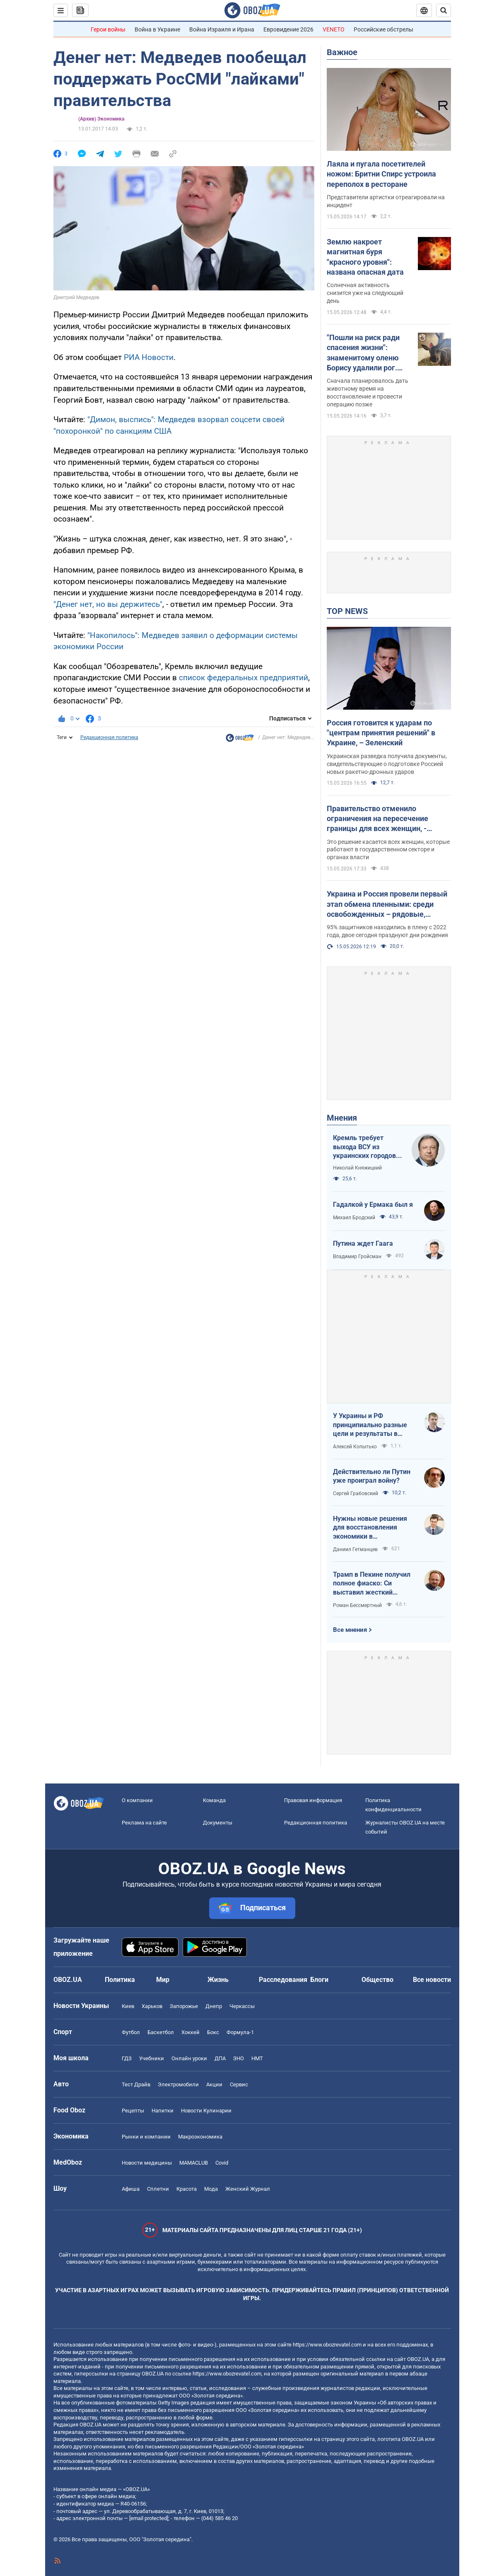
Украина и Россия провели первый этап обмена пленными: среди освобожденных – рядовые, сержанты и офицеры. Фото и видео (387, 904)
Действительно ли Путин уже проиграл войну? (371, 1476)
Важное (342, 52)
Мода (211, 2189)
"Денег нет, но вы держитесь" (107, 604)
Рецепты (133, 2110)
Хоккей (190, 2032)
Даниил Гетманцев (355, 1549)
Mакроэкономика (200, 2137)
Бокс (213, 2032)
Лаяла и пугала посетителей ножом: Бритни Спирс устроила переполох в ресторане (381, 173)
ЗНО (238, 2058)
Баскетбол (160, 2032)
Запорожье (184, 2006)
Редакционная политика (109, 737)
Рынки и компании (146, 2137)
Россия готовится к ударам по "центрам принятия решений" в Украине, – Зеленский (381, 732)
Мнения (342, 1118)
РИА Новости (149, 357)
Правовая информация (313, 1800)
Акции (214, 2084)
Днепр (213, 2006)
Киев (128, 2006)
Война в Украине (157, 29)
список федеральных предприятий (243, 677)
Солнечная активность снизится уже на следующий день (365, 293)
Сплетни (158, 2189)
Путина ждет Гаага (363, 1243)
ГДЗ (127, 2058)
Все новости (432, 1980)
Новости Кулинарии (206, 2110)
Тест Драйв (136, 2084)
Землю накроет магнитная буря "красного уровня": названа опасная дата (365, 256)
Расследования (283, 1980)
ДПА (220, 2058)
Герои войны (108, 29)
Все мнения (350, 1630)
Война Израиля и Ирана (221, 29)
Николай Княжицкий (357, 1168)
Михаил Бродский (354, 1217)
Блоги (319, 1980)
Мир (162, 1980)
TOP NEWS (347, 611)
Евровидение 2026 (288, 29)
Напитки (163, 2110)
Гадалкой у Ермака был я (373, 1204)
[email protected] (148, 2518)
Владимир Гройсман (357, 1256)
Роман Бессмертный (357, 1605)
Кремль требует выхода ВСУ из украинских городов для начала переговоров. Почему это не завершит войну (367, 1147)
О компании (137, 1800)
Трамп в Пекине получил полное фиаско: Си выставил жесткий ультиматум (371, 1584)
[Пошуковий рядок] (443, 10)
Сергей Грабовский (355, 1493)
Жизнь (218, 1980)
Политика (120, 1980)
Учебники (151, 2058)
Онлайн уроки (189, 2058)
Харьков (152, 2006)
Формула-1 (240, 2032)
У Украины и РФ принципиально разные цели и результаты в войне (370, 1425)
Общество (377, 1980)
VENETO (334, 29)
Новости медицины (147, 2163)
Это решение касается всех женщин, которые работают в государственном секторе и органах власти (388, 850)
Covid (221, 2163)
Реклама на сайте (144, 1823)
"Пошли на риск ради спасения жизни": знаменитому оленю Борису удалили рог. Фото (363, 353)
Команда (214, 1800)
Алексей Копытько (355, 1447)
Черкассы (242, 2006)
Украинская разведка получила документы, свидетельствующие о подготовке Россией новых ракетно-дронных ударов (387, 764)
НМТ (257, 2058)
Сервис (239, 2084)
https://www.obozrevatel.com (327, 2345)
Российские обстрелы (383, 29)
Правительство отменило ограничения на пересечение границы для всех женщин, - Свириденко (377, 819)
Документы (217, 1823)
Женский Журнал (247, 2189)
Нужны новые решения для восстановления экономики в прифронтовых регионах (371, 1528)
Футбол (131, 2032)
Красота (186, 2189)
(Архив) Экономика (101, 119)
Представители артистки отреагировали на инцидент (386, 201)
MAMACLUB (193, 2163)
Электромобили (178, 2084)
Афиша (131, 2189)
